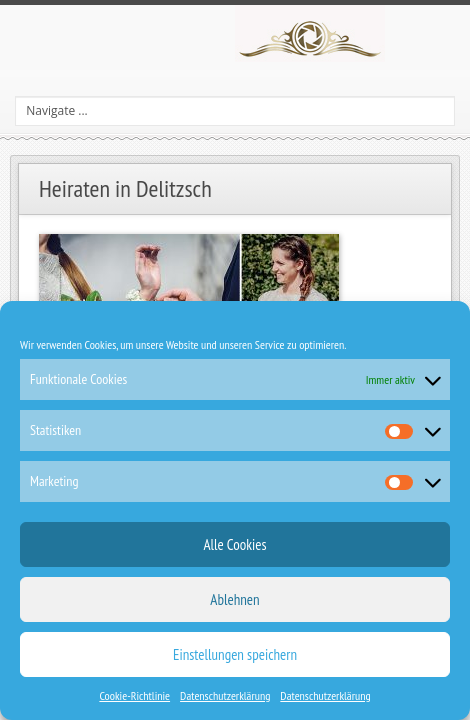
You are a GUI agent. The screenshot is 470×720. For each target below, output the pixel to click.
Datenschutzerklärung (225, 695)
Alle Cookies (234, 544)
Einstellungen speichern (235, 654)
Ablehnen (234, 599)
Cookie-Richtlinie (134, 695)
